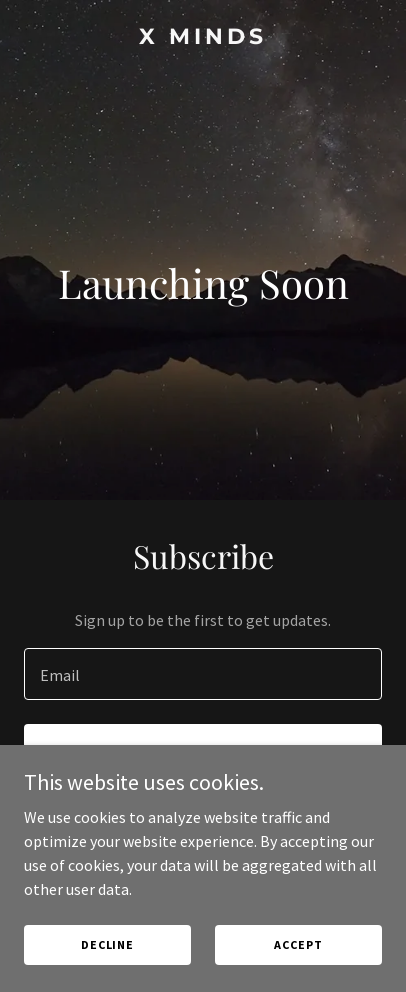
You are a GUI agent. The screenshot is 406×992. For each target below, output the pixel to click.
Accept (298, 944)
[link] (203, 38)
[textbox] (203, 674)
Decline (107, 944)
